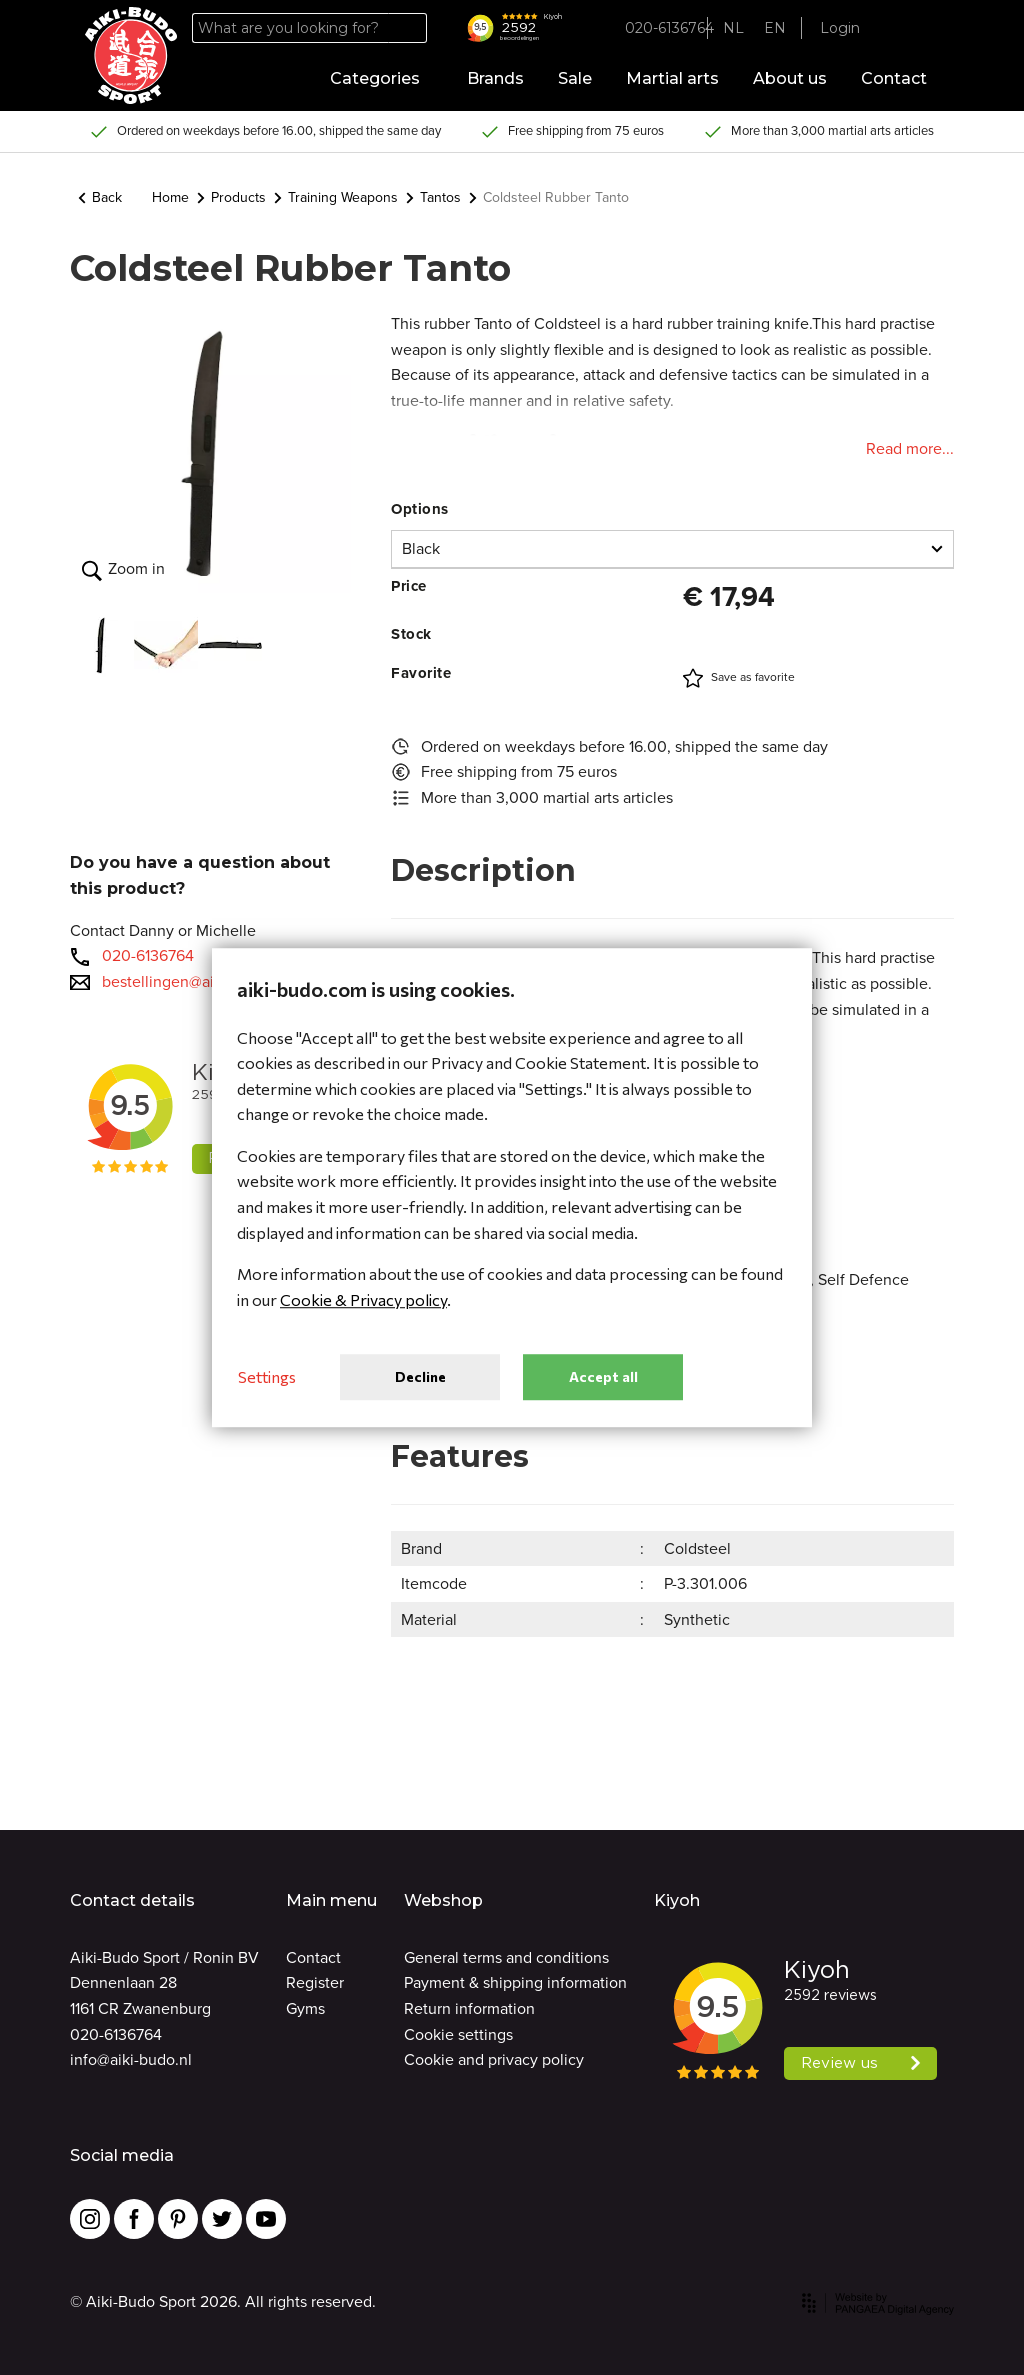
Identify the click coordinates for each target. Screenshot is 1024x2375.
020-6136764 (148, 955)
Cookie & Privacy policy (363, 1299)
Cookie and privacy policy (494, 2059)
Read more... (910, 448)
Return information (469, 2008)
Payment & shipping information (515, 1982)
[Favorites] (893, 28)
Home (170, 197)
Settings (267, 1377)
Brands (495, 78)
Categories (381, 78)
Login (840, 28)
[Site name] (131, 56)
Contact (894, 78)
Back (100, 197)
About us (790, 78)
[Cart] (924, 28)
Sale (575, 78)
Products (231, 197)
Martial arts (672, 78)
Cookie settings (458, 2034)
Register (315, 1982)
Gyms (305, 2008)
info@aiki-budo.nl (131, 2059)
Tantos (433, 197)
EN (775, 28)
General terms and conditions (506, 1957)
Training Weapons (336, 197)
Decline (420, 1376)
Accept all (603, 1376)
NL (733, 28)
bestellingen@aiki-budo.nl (193, 981)
